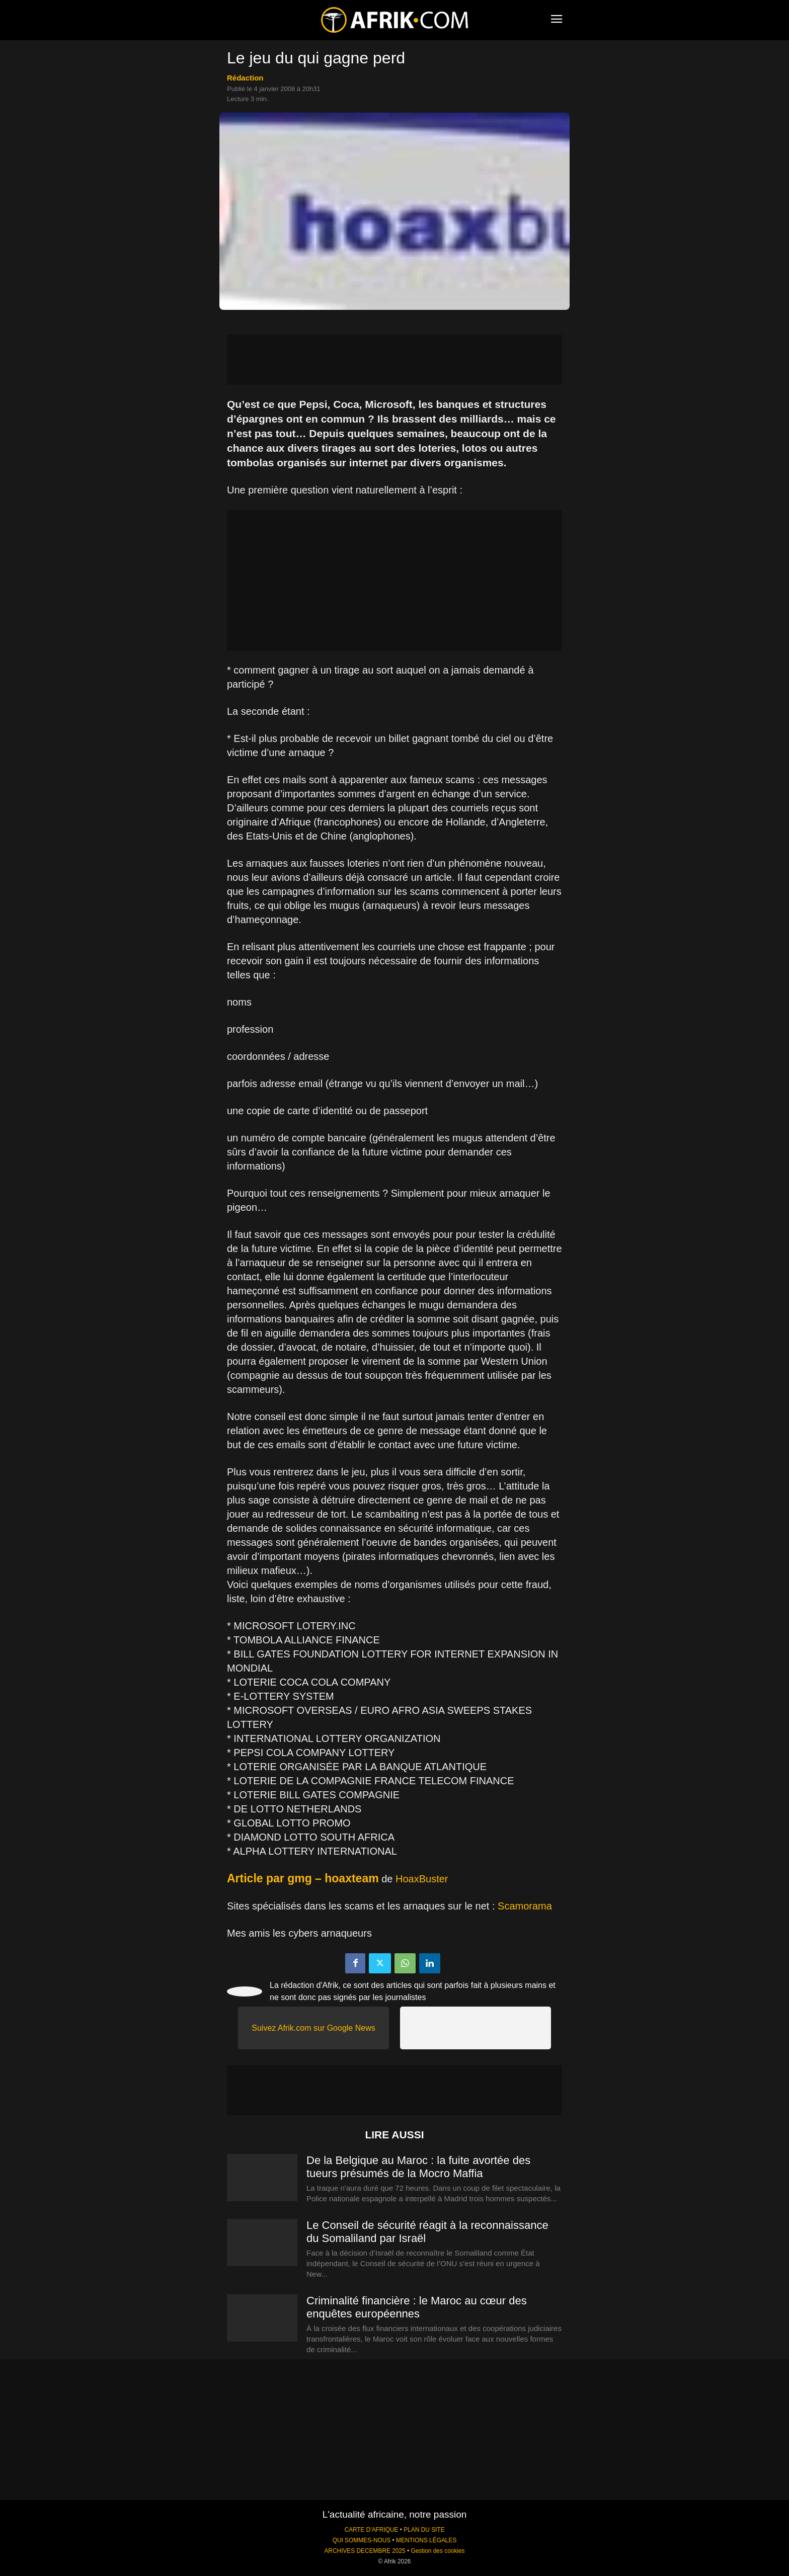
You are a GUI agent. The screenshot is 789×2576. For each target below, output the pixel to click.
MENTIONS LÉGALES (426, 2540)
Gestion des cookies (437, 2550)
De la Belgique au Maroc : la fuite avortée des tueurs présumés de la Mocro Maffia (418, 2167)
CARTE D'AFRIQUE (371, 2529)
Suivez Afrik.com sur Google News (313, 2028)
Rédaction (245, 77)
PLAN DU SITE (424, 2529)
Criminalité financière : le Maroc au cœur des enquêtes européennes (416, 2307)
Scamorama (525, 1906)
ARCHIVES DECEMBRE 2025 (364, 2550)
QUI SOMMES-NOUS (362, 2540)
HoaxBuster (422, 1878)
